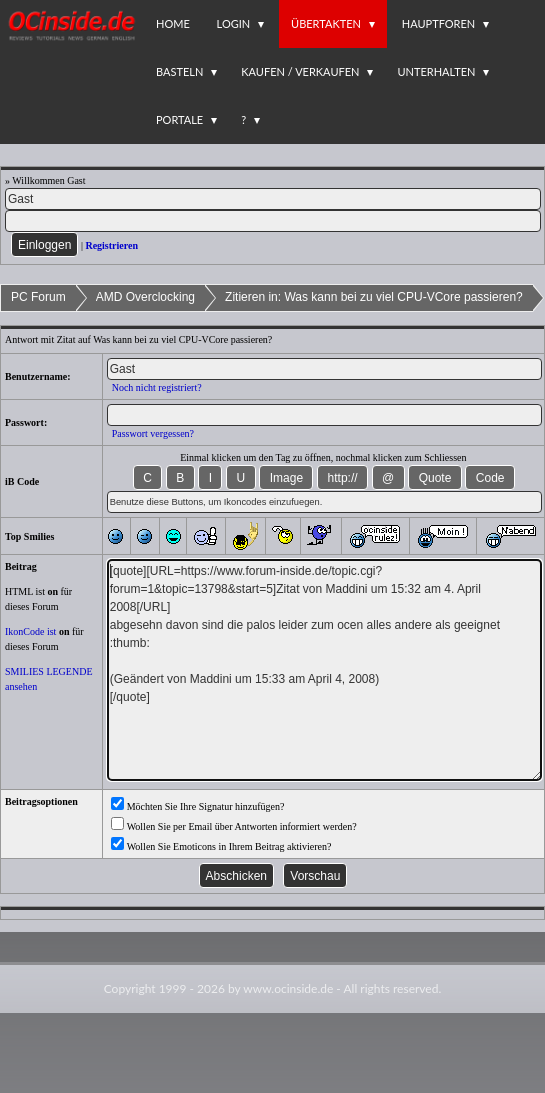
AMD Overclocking (145, 297)
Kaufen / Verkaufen (300, 71)
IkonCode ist (30, 631)
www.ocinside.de (288, 988)
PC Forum (38, 297)
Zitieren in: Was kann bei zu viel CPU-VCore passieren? (374, 297)
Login (234, 23)
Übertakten (326, 23)
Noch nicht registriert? (157, 387)
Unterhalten (436, 71)
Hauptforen (438, 23)
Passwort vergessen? (153, 433)
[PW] (273, 221)
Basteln (179, 71)
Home (173, 23)
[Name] (273, 199)
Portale (179, 119)
